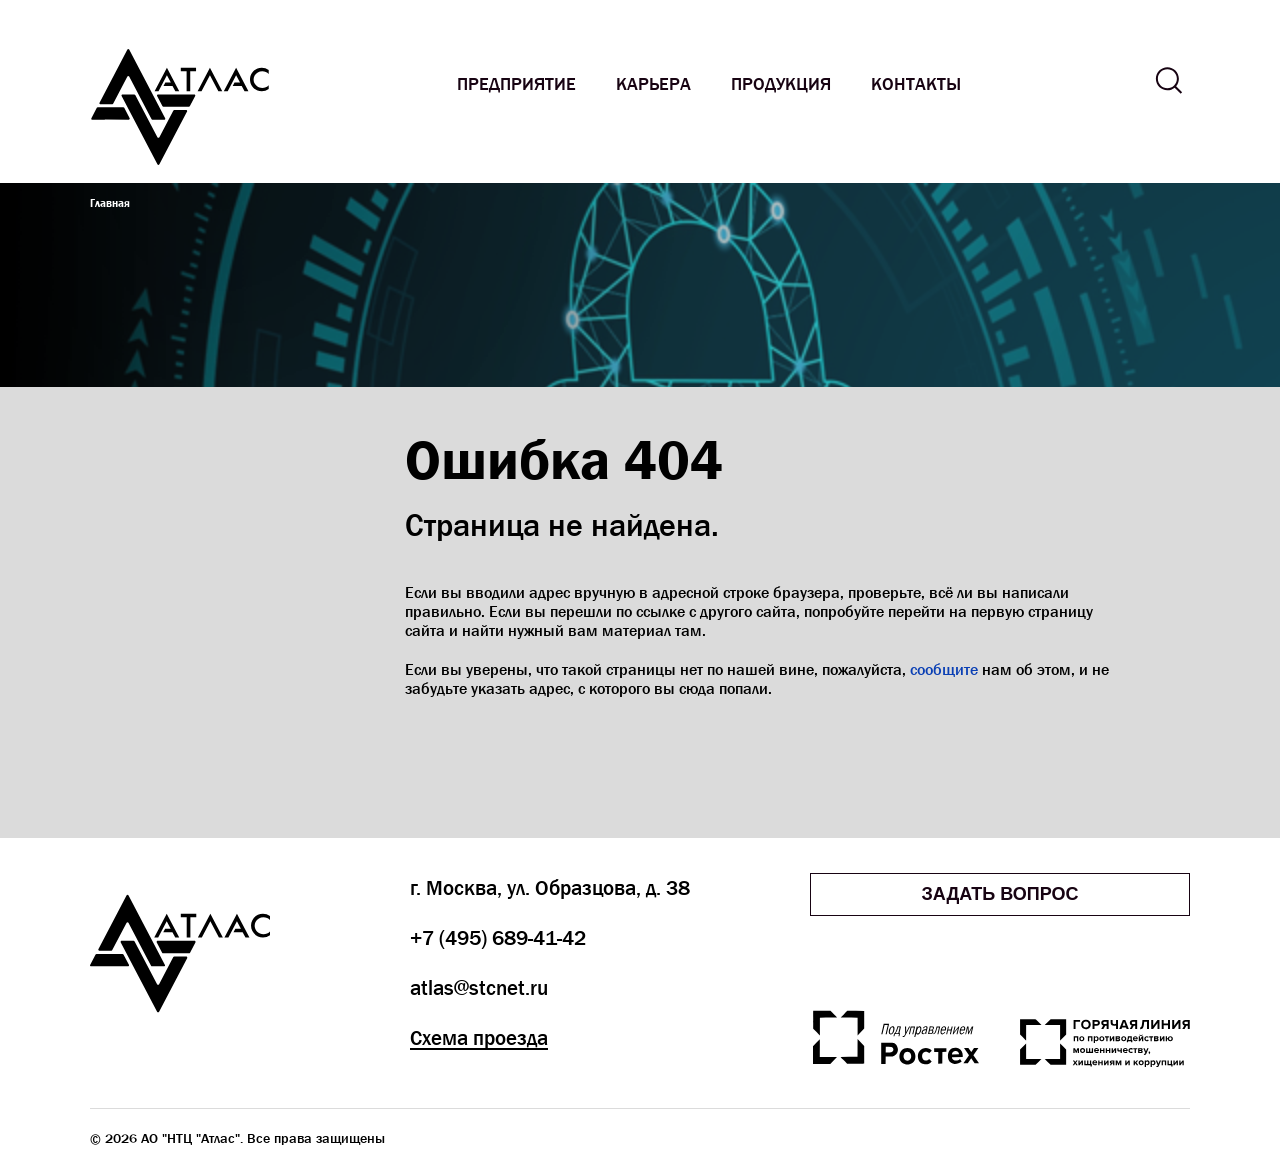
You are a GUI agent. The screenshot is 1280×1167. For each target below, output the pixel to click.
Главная (110, 202)
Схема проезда (479, 1038)
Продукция (781, 84)
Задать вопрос (999, 894)
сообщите (944, 669)
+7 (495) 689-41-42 (498, 938)
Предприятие (516, 84)
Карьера (653, 84)
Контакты (916, 84)
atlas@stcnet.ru (479, 988)
